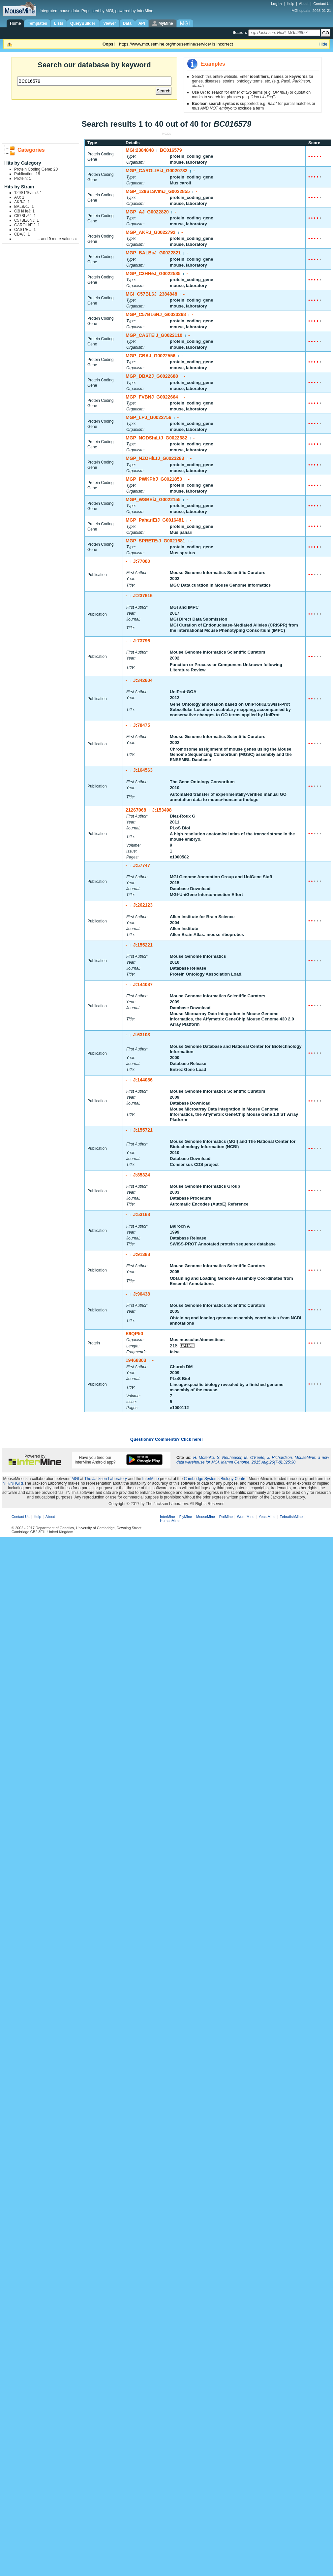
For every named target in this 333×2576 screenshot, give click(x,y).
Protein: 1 (22, 178)
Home (15, 23)
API (141, 23)
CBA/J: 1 (22, 234)
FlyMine (185, 1517)
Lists (58, 23)
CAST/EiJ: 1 (25, 229)
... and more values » (57, 239)
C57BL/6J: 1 (25, 215)
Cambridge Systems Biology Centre (215, 1478)
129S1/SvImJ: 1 (28, 192)
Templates (37, 23)
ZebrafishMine (291, 1517)
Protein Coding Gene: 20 (36, 169)
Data (127, 23)
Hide (322, 44)
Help (290, 4)
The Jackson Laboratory (105, 1478)
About (304, 4)
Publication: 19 (27, 174)
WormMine (246, 1517)
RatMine (226, 1517)
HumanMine (169, 1521)
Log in (277, 4)
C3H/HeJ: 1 (24, 211)
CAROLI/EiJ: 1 (27, 225)
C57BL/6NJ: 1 (26, 220)
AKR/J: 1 (22, 202)
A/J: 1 (19, 197)
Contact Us (322, 4)
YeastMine (266, 1517)
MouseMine (205, 1517)
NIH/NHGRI (13, 1483)
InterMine (150, 1478)
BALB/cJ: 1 (24, 206)
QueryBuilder (83, 23)
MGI (75, 1478)
